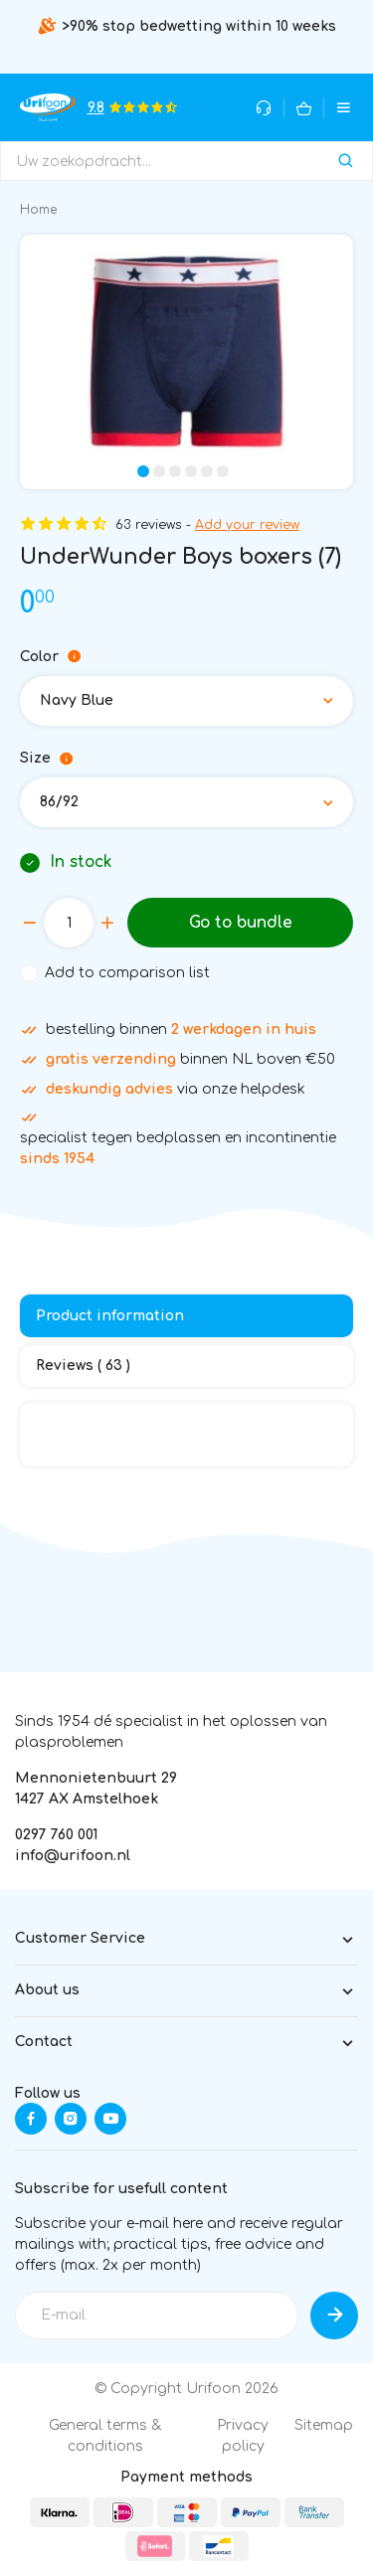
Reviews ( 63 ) (83, 1365)
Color (51, 657)
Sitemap (323, 2425)
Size (47, 759)
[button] (143, 471)
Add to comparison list (127, 972)
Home (38, 210)
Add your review (247, 525)
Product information (110, 1315)
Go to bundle (240, 923)
